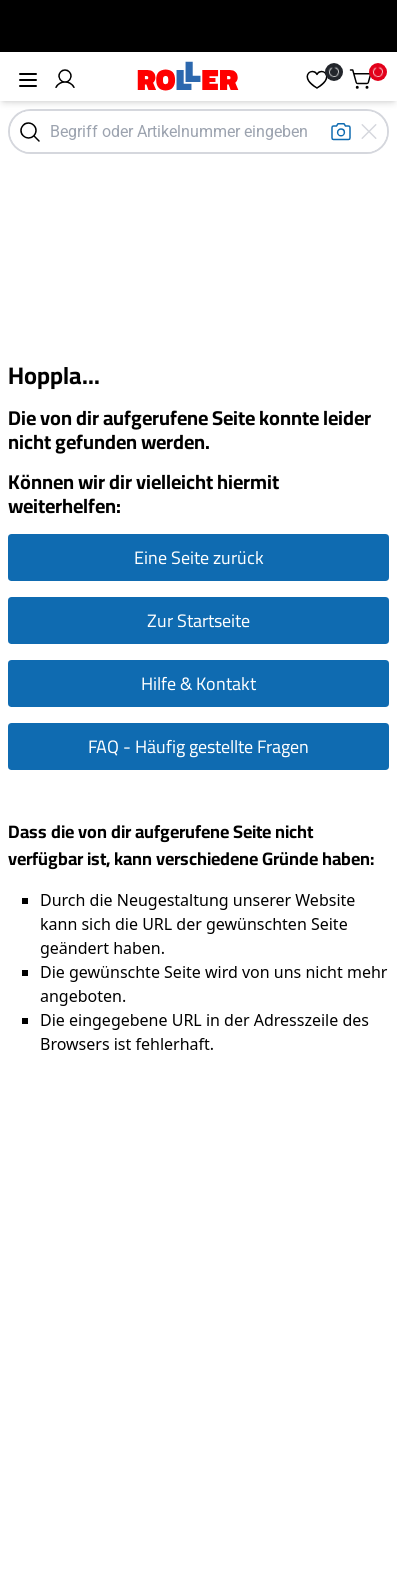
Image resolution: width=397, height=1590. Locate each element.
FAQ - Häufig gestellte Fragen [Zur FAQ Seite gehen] (198, 746)
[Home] (188, 78)
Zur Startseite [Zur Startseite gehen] (198, 620)
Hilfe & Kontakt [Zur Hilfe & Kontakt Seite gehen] (198, 683)
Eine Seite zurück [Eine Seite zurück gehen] (199, 557)
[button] (65, 79)
